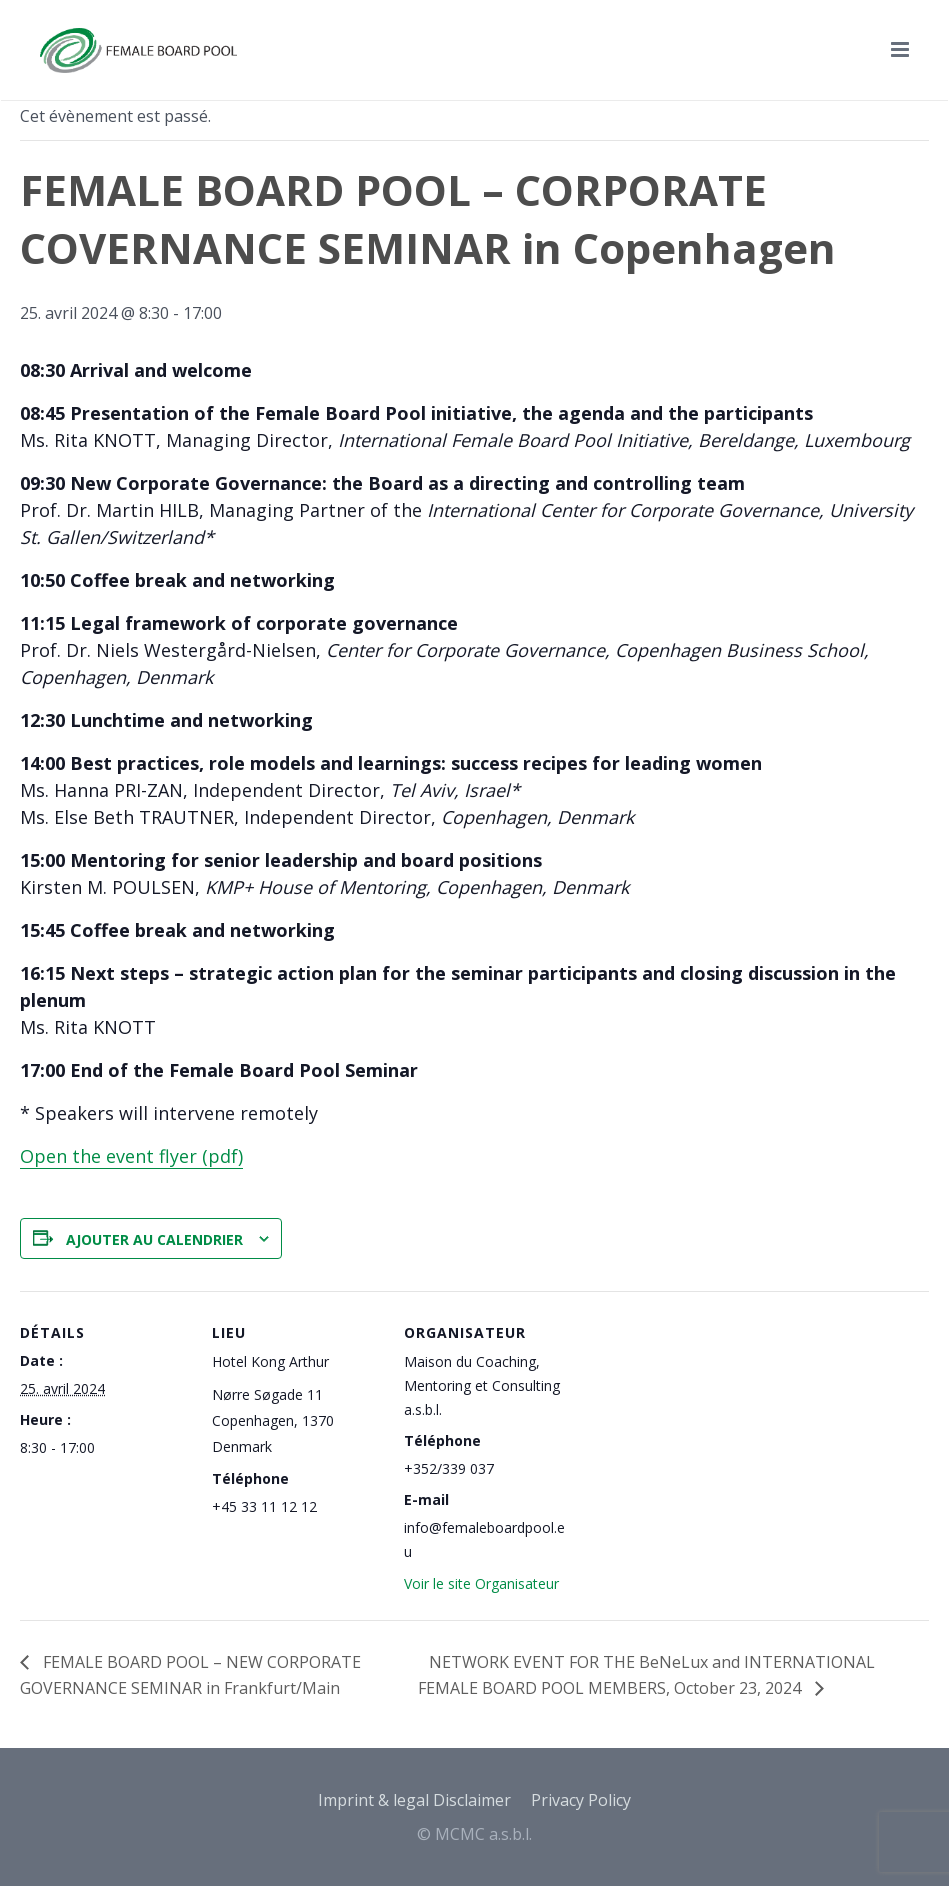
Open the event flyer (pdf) (131, 1156)
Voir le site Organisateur (481, 1583)
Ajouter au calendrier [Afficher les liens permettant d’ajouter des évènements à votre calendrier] (154, 1239)
